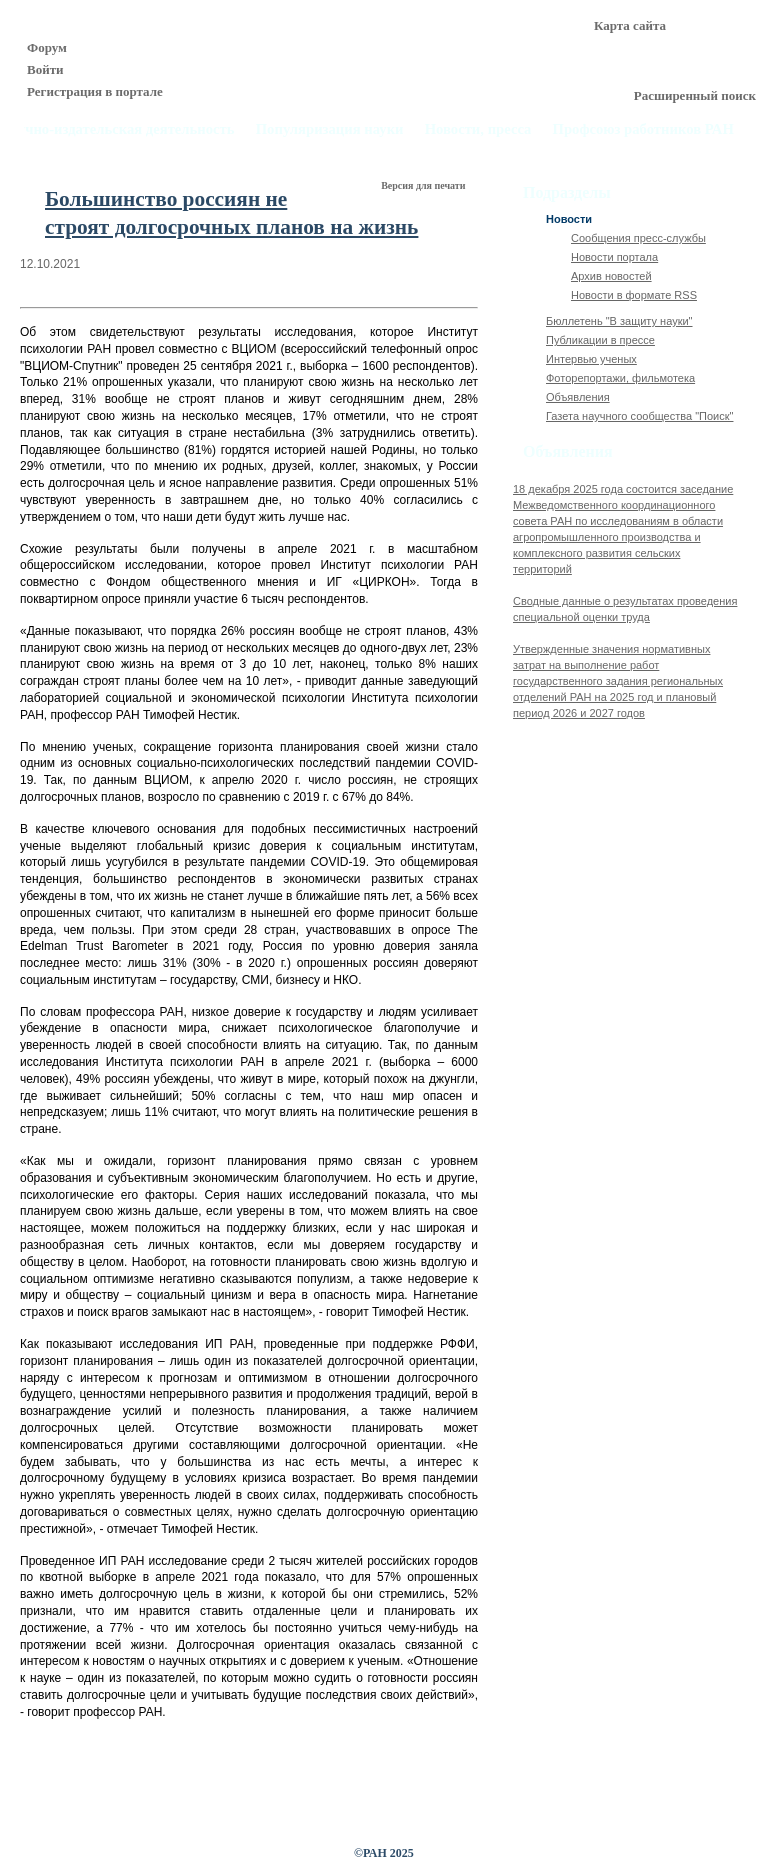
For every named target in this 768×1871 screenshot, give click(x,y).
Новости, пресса (478, 129)
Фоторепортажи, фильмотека (620, 378)
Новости (569, 219)
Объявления (578, 397)
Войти (45, 69)
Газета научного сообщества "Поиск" (639, 416)
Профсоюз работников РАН (644, 129)
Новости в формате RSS (634, 295)
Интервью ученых (591, 359)
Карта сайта (630, 25)
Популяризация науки (330, 129)
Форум (47, 47)
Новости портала (614, 257)
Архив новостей (611, 276)
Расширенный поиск (695, 95)
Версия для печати (424, 185)
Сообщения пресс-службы (638, 238)
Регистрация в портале (95, 91)
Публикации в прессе (600, 340)
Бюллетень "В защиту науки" (619, 321)
